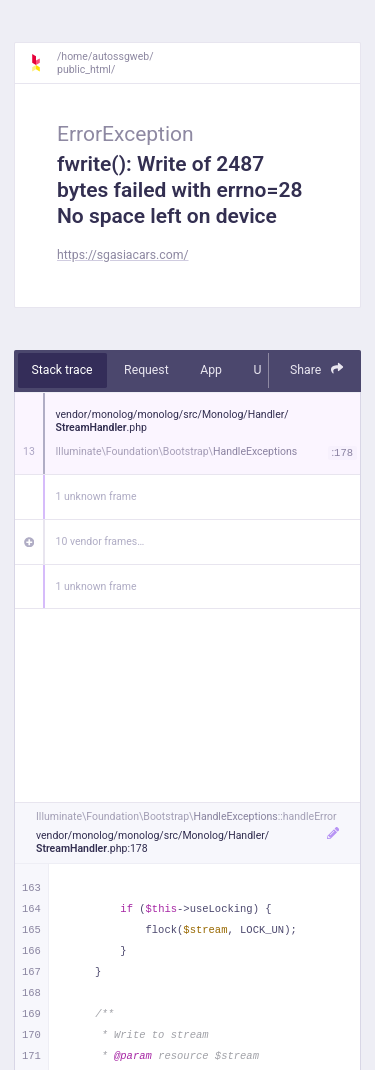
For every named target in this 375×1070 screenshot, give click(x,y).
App (211, 370)
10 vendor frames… (100, 541)
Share (317, 369)
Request (146, 370)
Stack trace (62, 370)
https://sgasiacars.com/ (123, 255)
